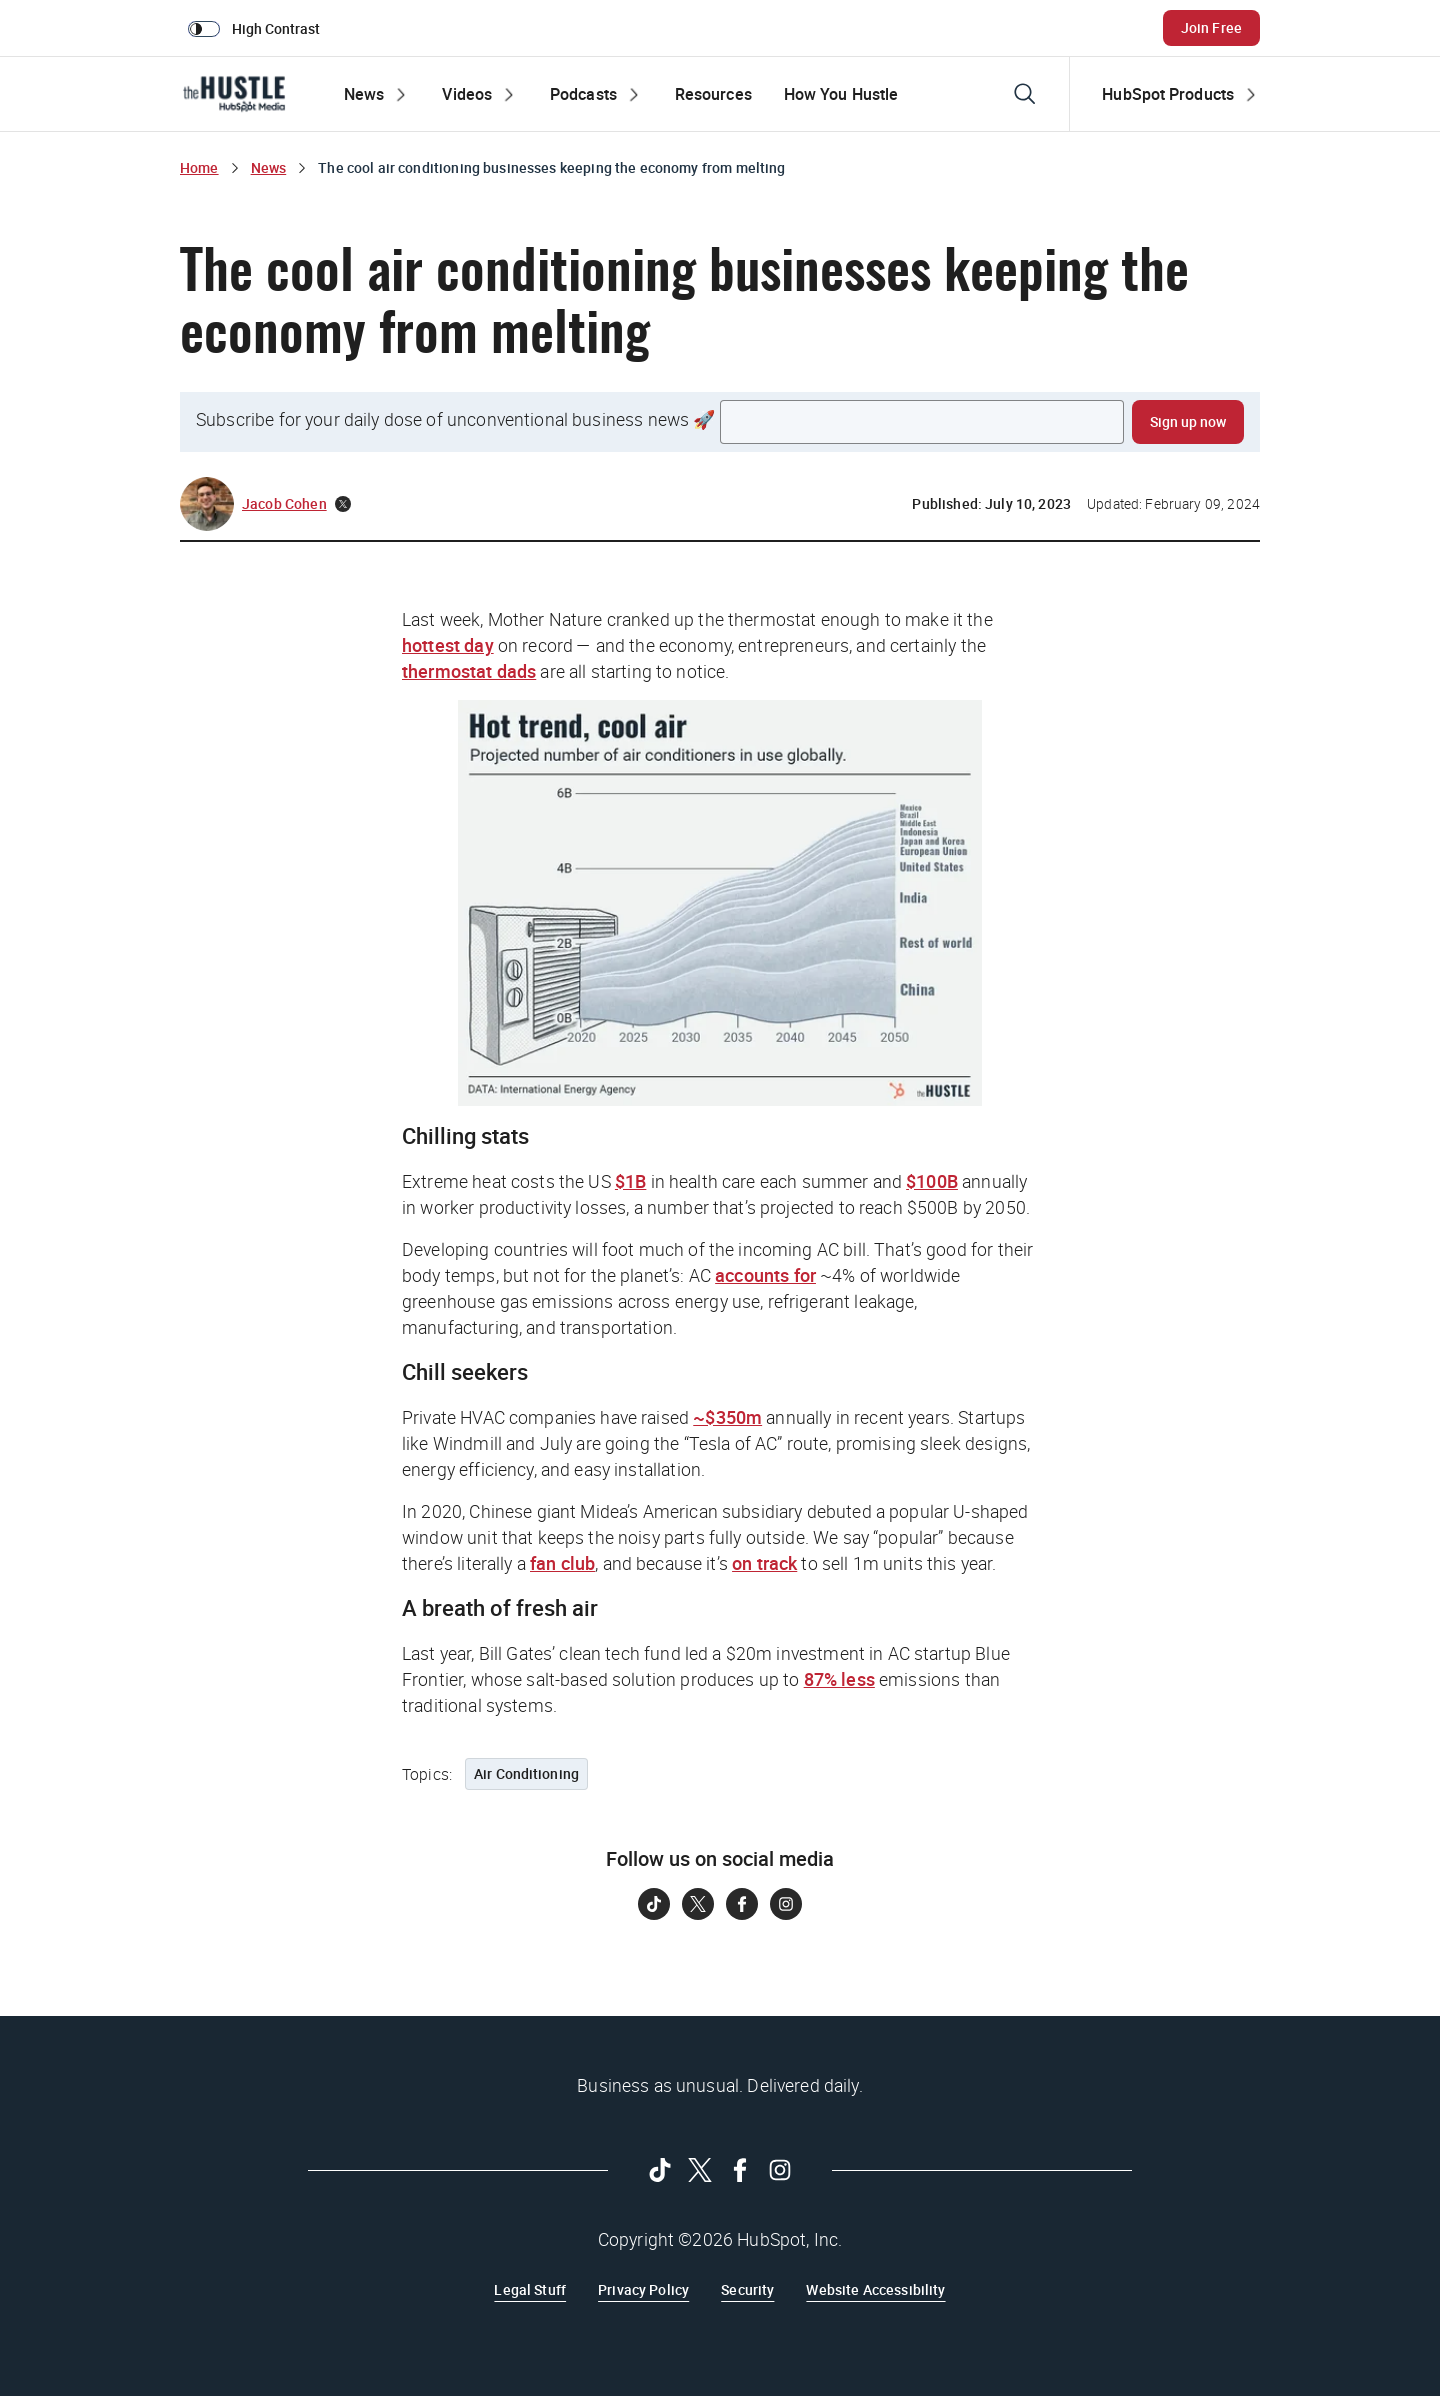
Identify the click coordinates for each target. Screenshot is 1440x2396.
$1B (630, 1181)
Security (747, 2289)
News (269, 167)
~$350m (727, 1417)
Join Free (1211, 27)
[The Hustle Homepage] (234, 94)
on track (764, 1563)
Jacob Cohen (284, 503)
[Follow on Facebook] (742, 1904)
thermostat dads (469, 671)
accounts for (765, 1275)
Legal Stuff (530, 2289)
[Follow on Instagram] (786, 1904)
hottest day (448, 645)
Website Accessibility (875, 2289)
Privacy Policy (643, 2289)
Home (199, 167)
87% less (839, 1679)
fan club (562, 1563)
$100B (932, 1181)
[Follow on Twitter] (698, 1904)
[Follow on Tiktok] (654, 1904)
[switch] (258, 28)
